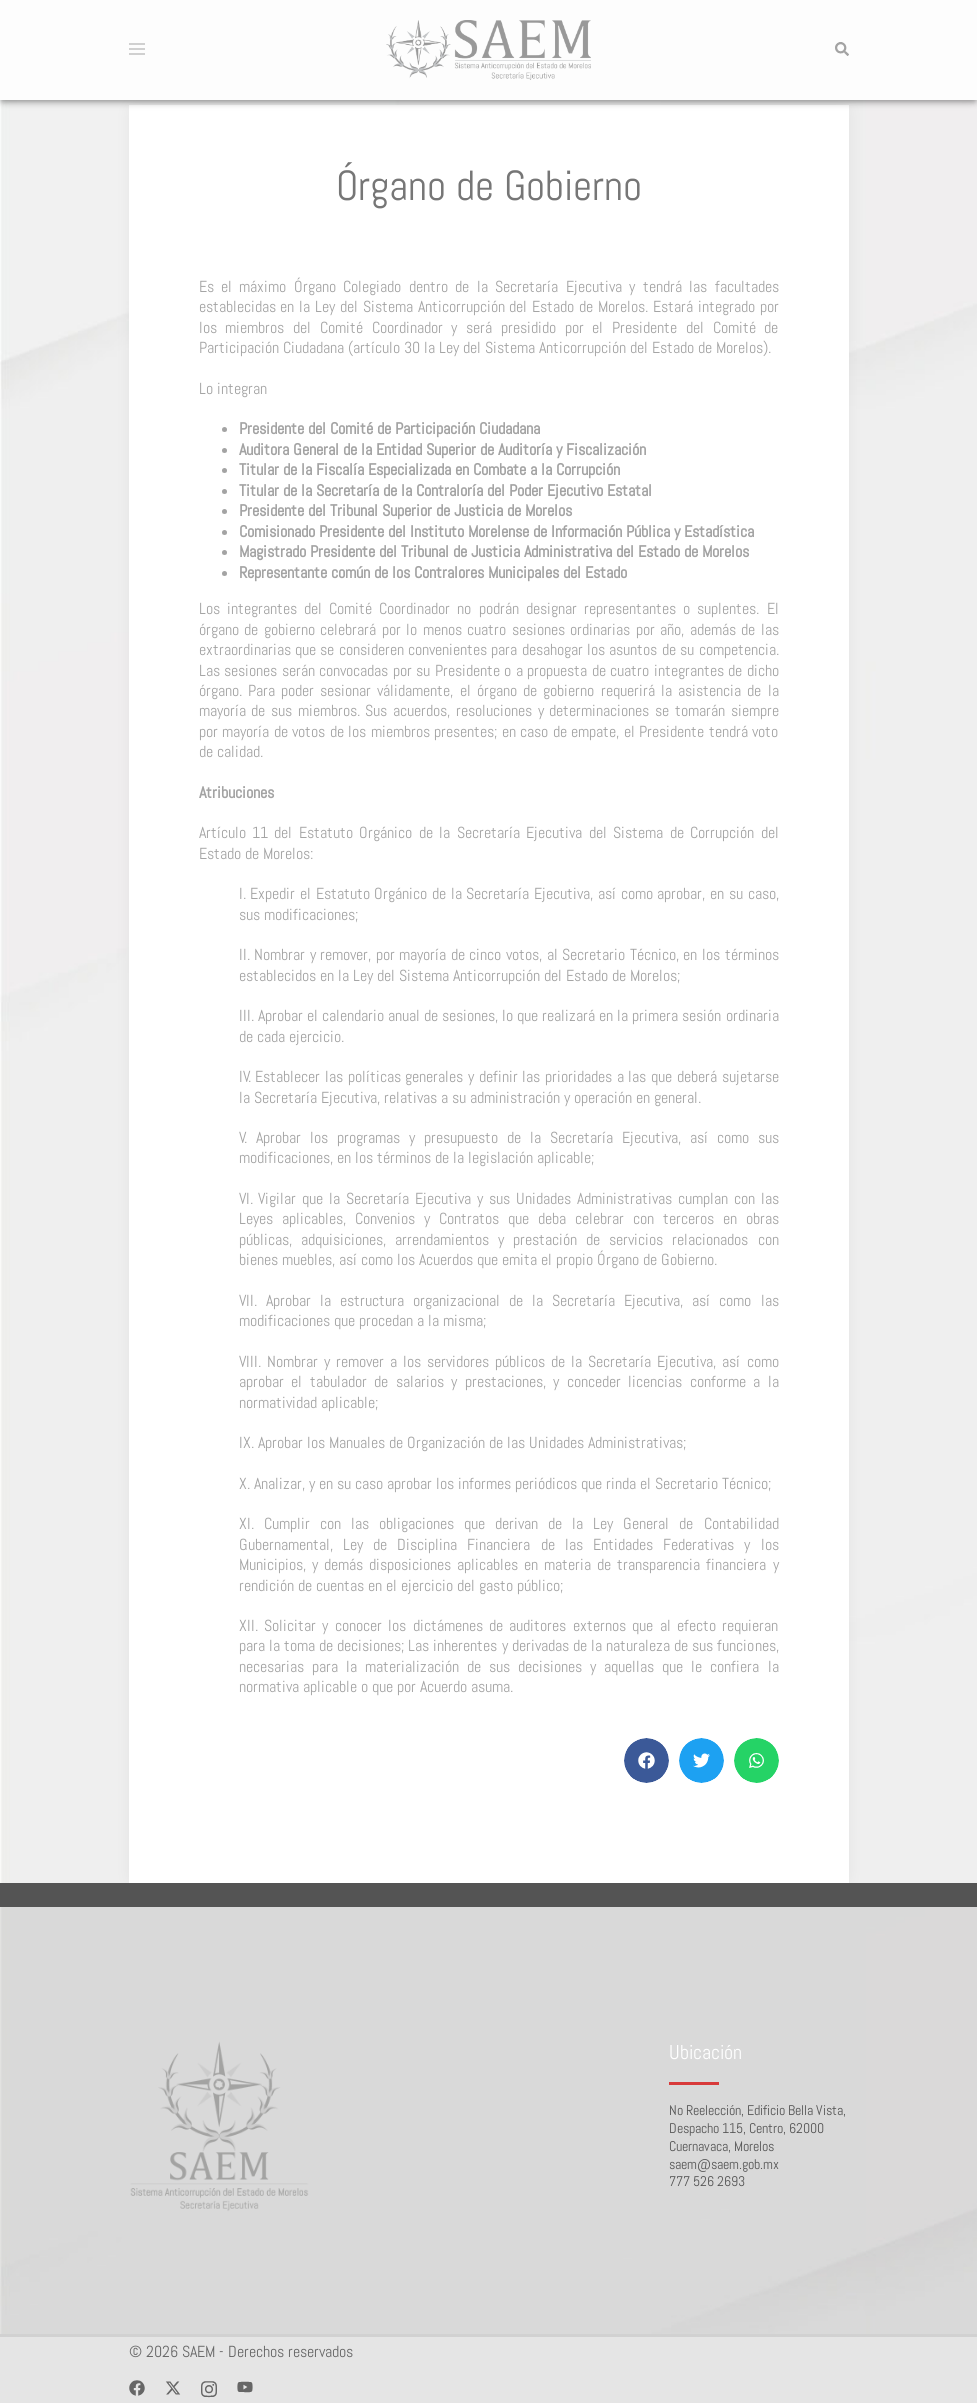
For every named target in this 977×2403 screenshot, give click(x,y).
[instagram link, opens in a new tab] (209, 2386)
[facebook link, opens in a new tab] (137, 2386)
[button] (841, 50)
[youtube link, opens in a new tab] (245, 2386)
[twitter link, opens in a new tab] (173, 2386)
